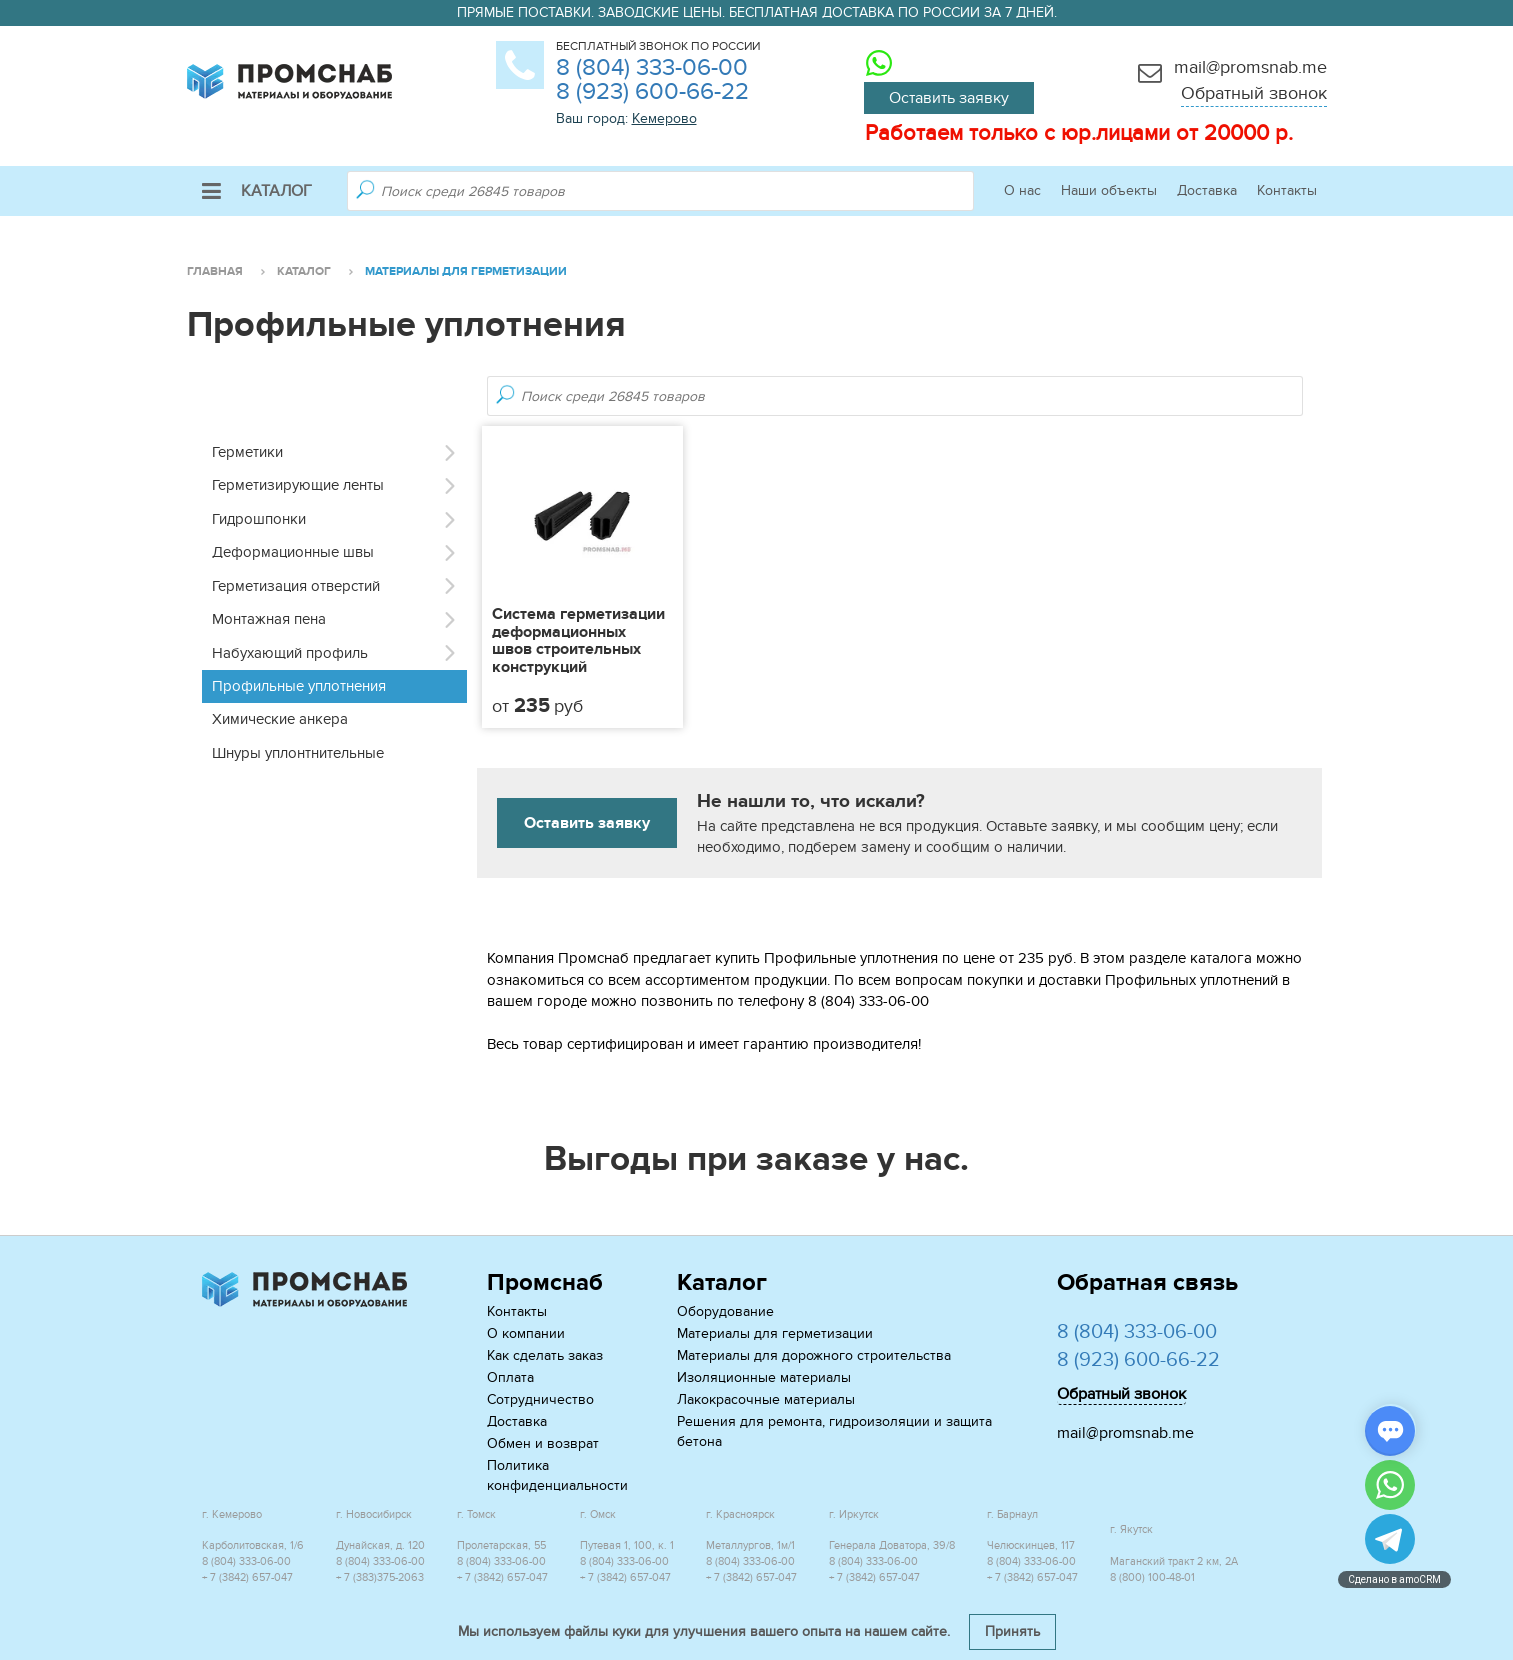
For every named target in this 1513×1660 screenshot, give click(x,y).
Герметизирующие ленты (298, 485)
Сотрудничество (540, 1399)
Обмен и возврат (543, 1443)
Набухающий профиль (290, 653)
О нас (1022, 190)
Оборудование (725, 1311)
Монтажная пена (269, 619)
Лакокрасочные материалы (766, 1399)
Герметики (247, 452)
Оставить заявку (949, 98)
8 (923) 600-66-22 (652, 91)
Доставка (1207, 190)
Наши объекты (1109, 190)
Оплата (510, 1377)
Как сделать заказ (545, 1355)
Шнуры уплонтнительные (298, 753)
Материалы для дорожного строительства (814, 1355)
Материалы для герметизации (775, 1333)
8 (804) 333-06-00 (652, 67)
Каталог (257, 191)
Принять (1012, 1631)
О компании (526, 1333)
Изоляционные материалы (764, 1377)
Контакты (1287, 190)
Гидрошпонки (259, 519)
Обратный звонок (1254, 93)
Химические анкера (280, 719)
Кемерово (664, 118)
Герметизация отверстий (296, 586)
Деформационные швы (293, 552)
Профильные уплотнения (299, 686)
